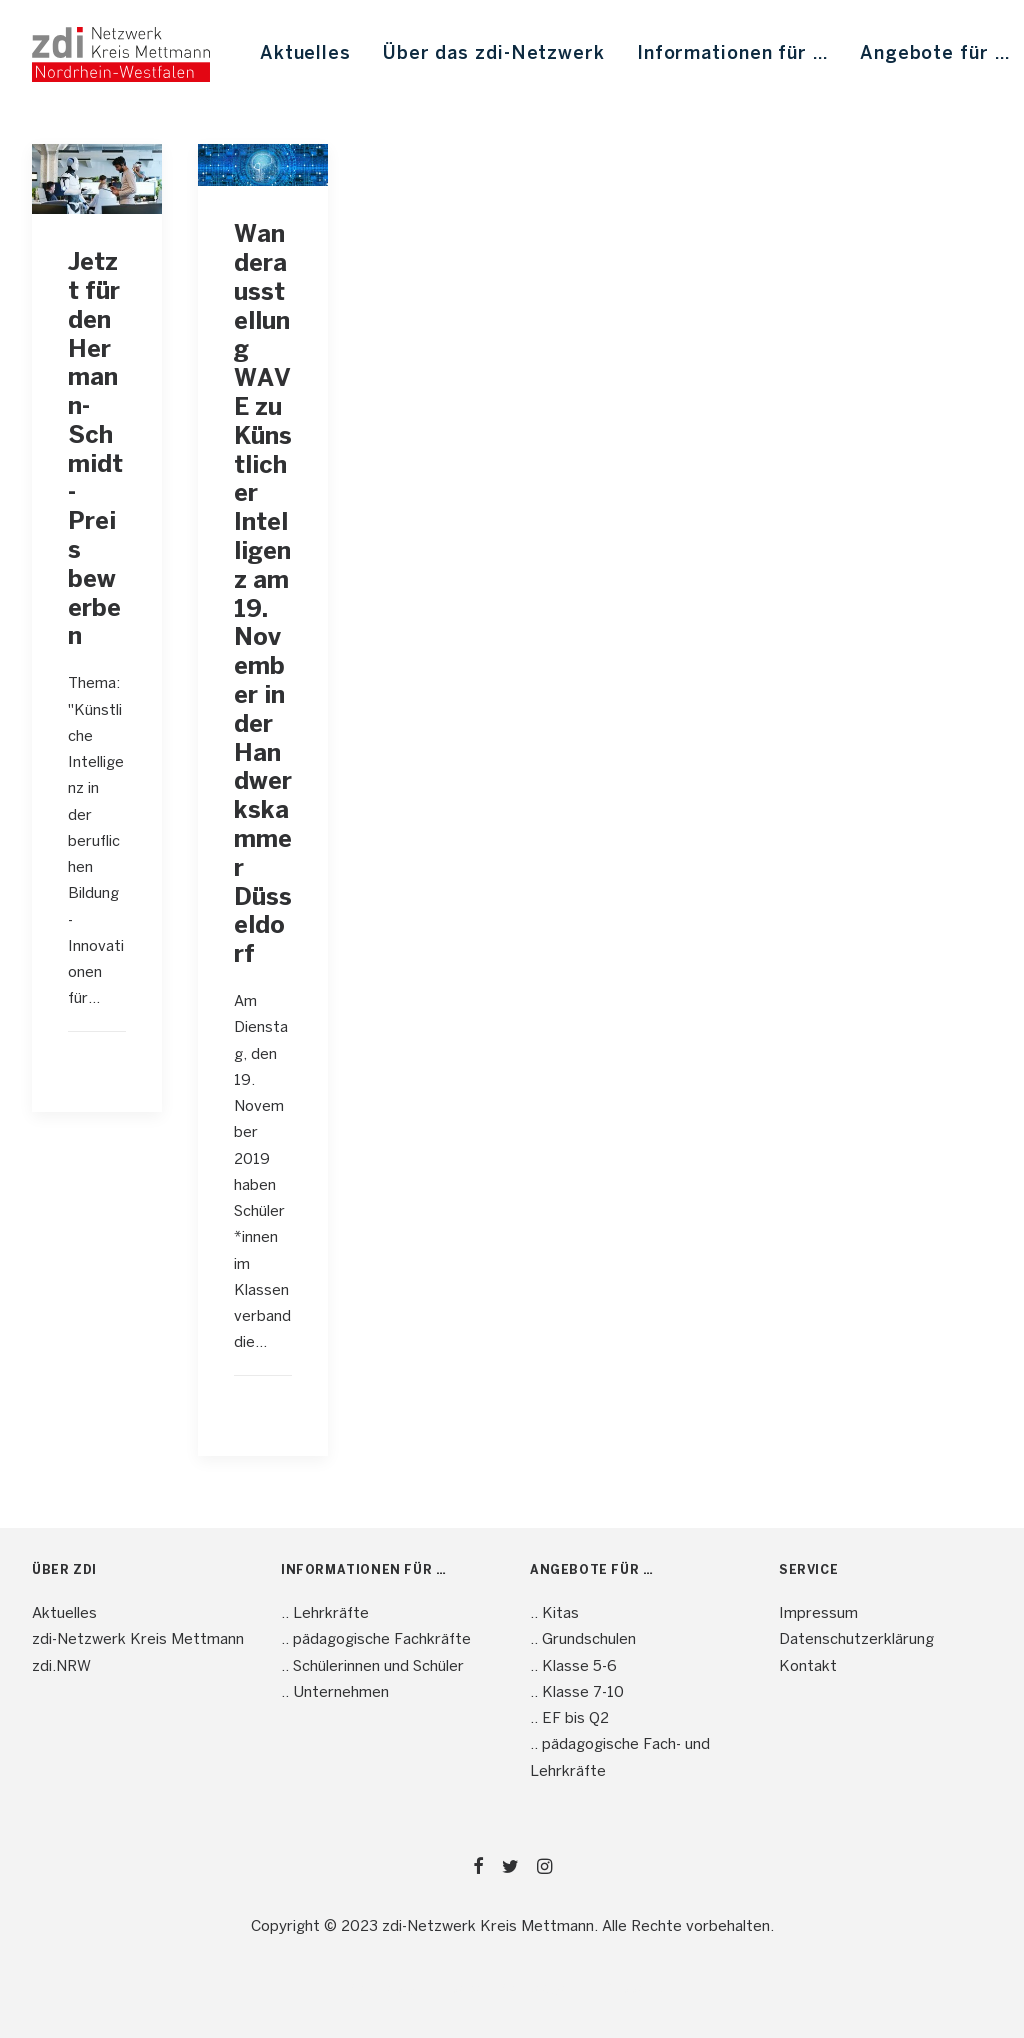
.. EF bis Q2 (569, 1719)
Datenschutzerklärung (856, 1640)
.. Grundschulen (583, 1640)
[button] (97, 179)
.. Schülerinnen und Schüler (372, 1667)
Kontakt (808, 1667)
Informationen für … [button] (732, 54)
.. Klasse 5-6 (573, 1667)
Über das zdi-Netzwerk (494, 54)
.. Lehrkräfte (325, 1614)
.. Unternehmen (335, 1693)
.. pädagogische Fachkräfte (376, 1640)
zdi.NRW (61, 1667)
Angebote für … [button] (935, 54)
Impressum (818, 1614)
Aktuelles (305, 54)
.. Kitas (554, 1614)
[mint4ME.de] (121, 54)
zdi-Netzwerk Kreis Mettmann (138, 1640)
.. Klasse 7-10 (577, 1693)
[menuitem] (305, 54)
